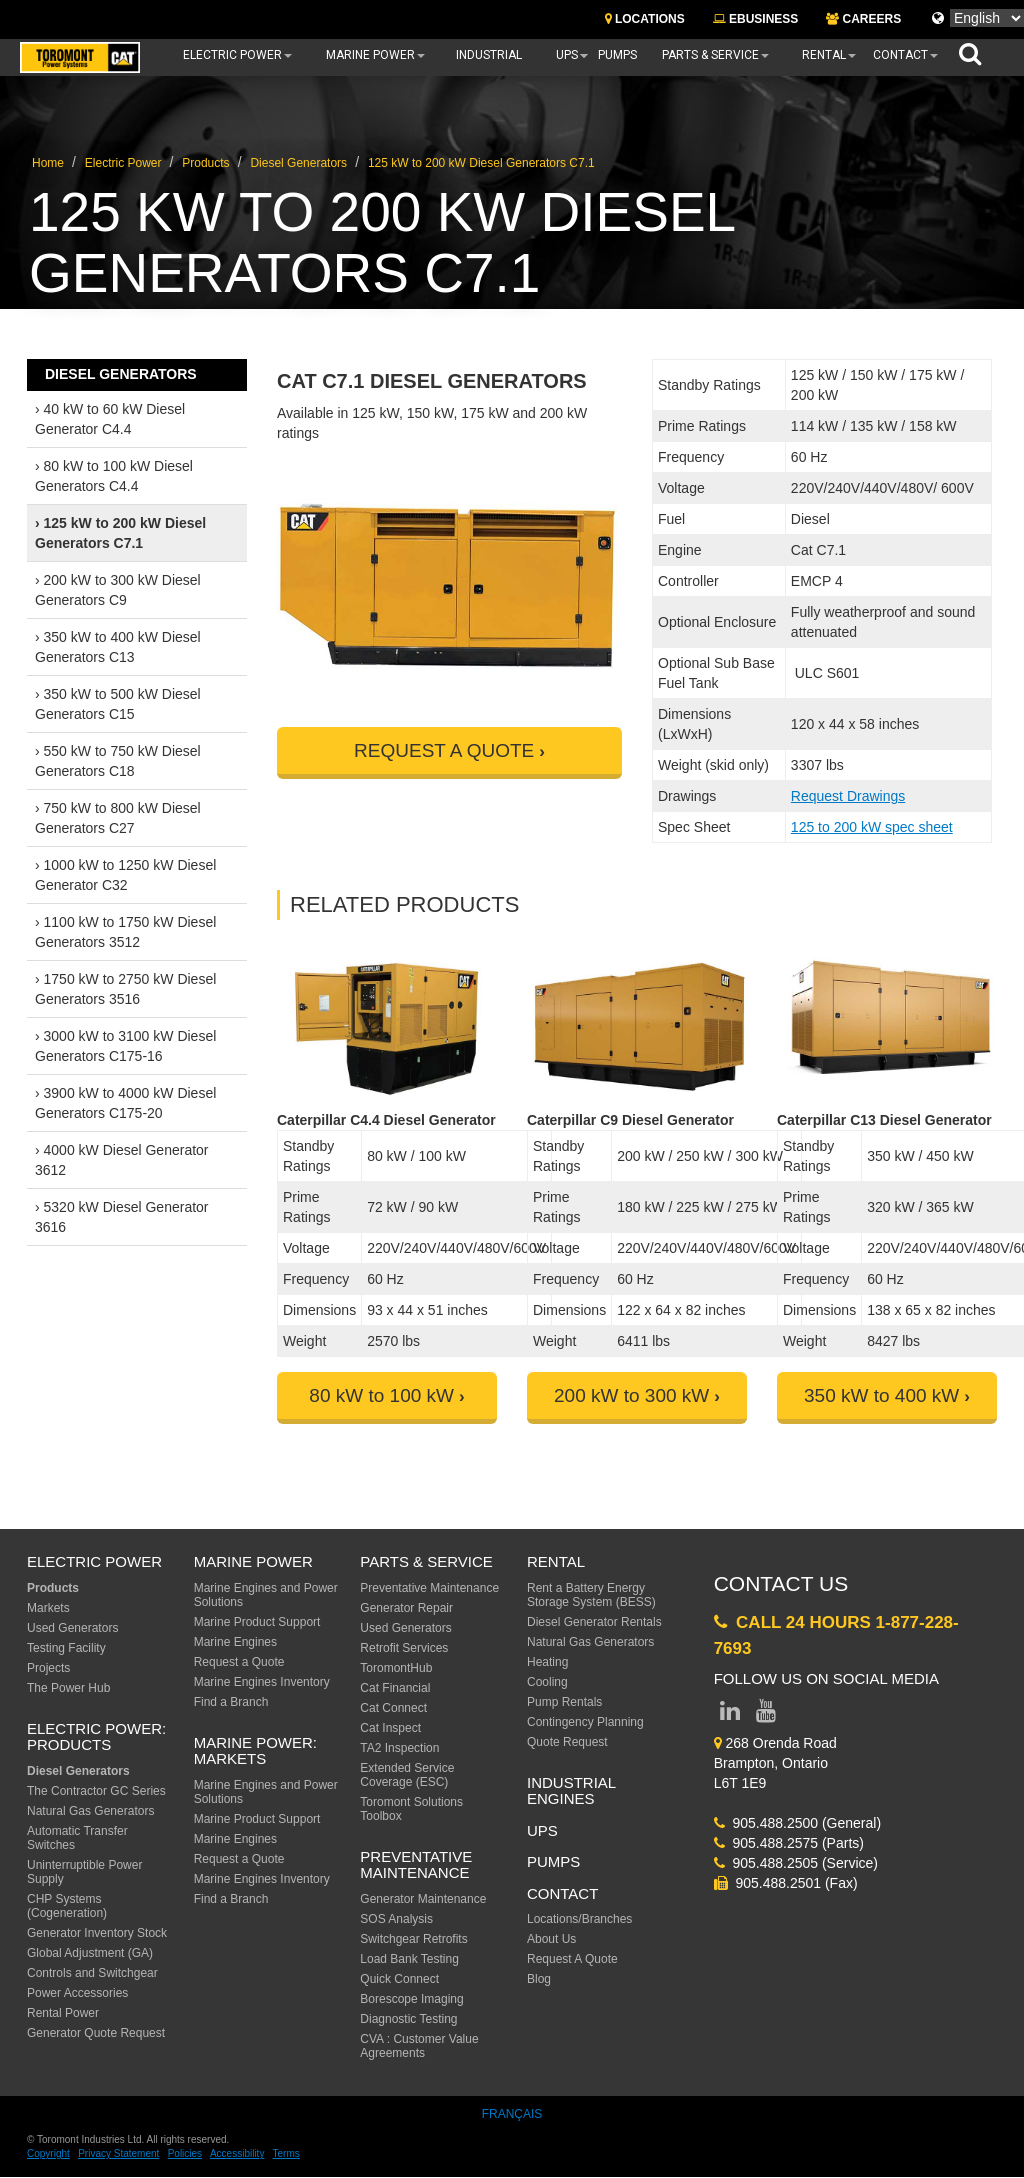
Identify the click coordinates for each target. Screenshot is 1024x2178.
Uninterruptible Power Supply (84, 1872)
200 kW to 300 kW (631, 1395)
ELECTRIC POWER (94, 1561)
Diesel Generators (298, 163)
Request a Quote (239, 1662)
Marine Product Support (257, 1622)
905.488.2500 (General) (797, 1823)
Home (48, 163)
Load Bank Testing (409, 1959)
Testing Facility (66, 1648)
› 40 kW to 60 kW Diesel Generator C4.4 (110, 419)
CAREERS (863, 19)
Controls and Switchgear (92, 1973)
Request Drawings (848, 796)
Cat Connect (393, 1708)
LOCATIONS (645, 19)
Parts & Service (710, 55)
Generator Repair (406, 1608)
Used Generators (72, 1628)
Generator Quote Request (96, 2033)
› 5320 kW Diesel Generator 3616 (122, 1217)
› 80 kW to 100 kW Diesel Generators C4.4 (114, 476)
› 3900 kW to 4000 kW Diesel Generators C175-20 (125, 1103)
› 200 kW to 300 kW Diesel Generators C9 (118, 590)
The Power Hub (68, 1688)
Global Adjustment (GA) (90, 1953)
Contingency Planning (585, 1722)
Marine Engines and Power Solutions (266, 1595)
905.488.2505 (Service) (796, 1863)
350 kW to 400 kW (881, 1395)
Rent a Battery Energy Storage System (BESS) (591, 1595)
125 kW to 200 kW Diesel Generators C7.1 (481, 163)
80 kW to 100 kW (381, 1395)
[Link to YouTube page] (766, 1714)
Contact (900, 55)
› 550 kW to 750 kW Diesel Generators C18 (118, 761)
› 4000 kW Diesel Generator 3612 (122, 1160)
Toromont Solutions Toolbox (411, 1809)
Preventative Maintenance (429, 1588)
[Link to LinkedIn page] (730, 1714)
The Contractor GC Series (96, 1791)
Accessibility (237, 2153)
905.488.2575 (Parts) (789, 1843)
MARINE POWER (253, 1561)
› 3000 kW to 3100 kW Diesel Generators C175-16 (125, 1046)
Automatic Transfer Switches (77, 1838)
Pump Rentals (564, 1702)
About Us (551, 1939)
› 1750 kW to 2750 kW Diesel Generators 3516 (125, 989)
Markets (48, 1608)
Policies (185, 2153)
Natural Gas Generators (90, 1811)
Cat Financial (395, 1688)
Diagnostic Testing (408, 2019)
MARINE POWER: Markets (255, 1751)
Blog (539, 1979)
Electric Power (232, 55)
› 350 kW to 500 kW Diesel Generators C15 (118, 704)
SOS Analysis (396, 1919)
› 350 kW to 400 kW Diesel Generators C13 (118, 647)
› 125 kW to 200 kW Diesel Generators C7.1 (120, 533)
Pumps (617, 55)
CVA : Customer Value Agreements (419, 2046)
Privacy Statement (118, 2153)
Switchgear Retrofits (413, 1939)
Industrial (489, 55)
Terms (286, 2153)
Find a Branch (231, 1702)
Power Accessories (77, 1993)
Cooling (547, 1682)
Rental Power (63, 2013)
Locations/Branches (579, 1919)
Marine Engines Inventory (262, 1682)
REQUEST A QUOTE (444, 750)
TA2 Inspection (399, 1748)
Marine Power (370, 55)
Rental (824, 55)
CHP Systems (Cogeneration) (67, 1906)
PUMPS (553, 1861)
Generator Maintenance (423, 1899)
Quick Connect (399, 1979)
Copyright (48, 2153)
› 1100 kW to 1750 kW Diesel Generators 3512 (125, 932)
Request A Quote (572, 1959)
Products (205, 163)
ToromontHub (396, 1668)
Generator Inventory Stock (97, 1933)
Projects (48, 1668)
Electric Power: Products (96, 1737)
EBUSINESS (756, 19)
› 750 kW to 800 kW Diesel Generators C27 (118, 818)
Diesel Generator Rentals (594, 1622)
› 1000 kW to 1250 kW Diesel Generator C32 (125, 875)
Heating (547, 1662)
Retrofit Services (404, 1648)
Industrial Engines (571, 1791)
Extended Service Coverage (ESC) (407, 1775)
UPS (567, 55)
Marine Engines (235, 1642)
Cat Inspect (390, 1728)
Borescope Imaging (411, 1999)
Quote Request (567, 1742)
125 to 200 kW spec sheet (872, 827)
